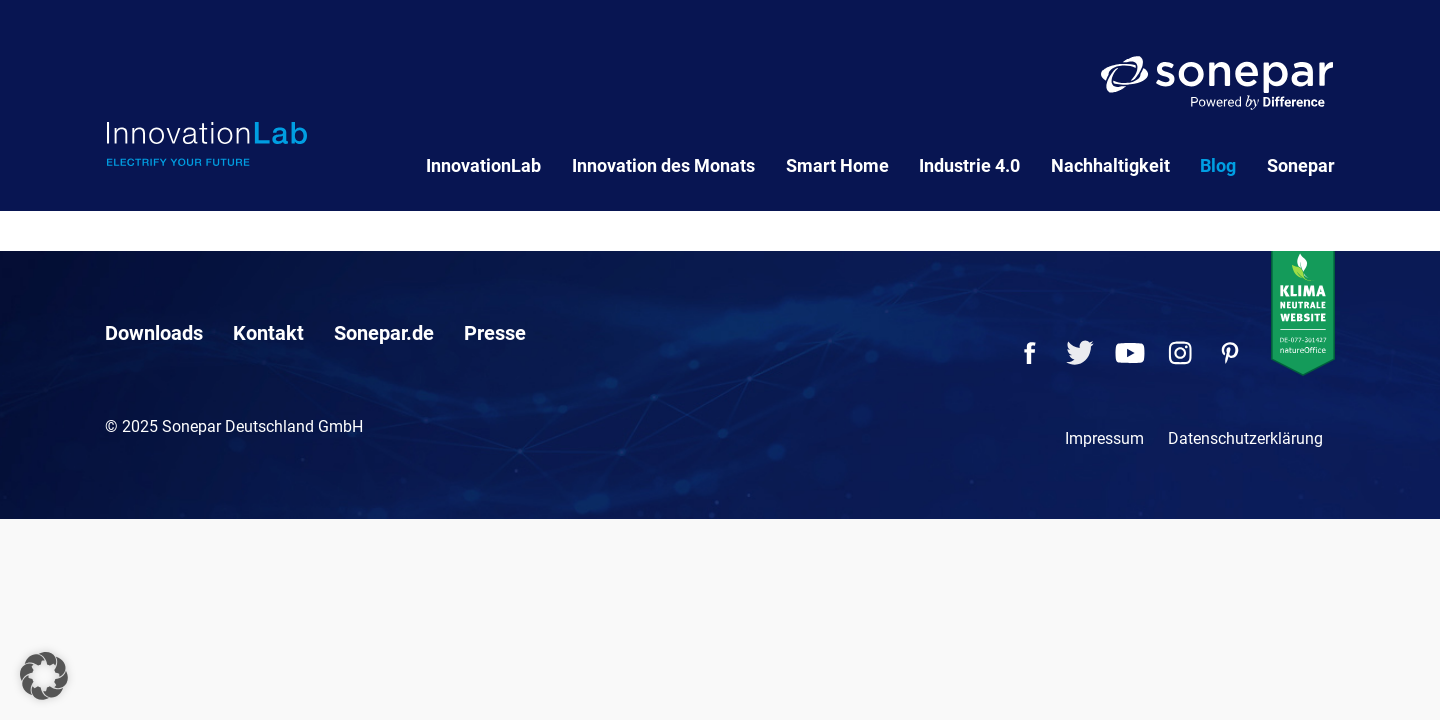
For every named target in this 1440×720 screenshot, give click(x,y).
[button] (44, 676)
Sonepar (1301, 165)
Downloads (154, 333)
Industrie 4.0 (969, 165)
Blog (1218, 165)
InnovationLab (483, 165)
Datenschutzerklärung (1245, 438)
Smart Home (837, 165)
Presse (495, 333)
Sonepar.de (384, 333)
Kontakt (268, 333)
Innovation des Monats (663, 165)
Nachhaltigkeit (1110, 165)
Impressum (1104, 438)
